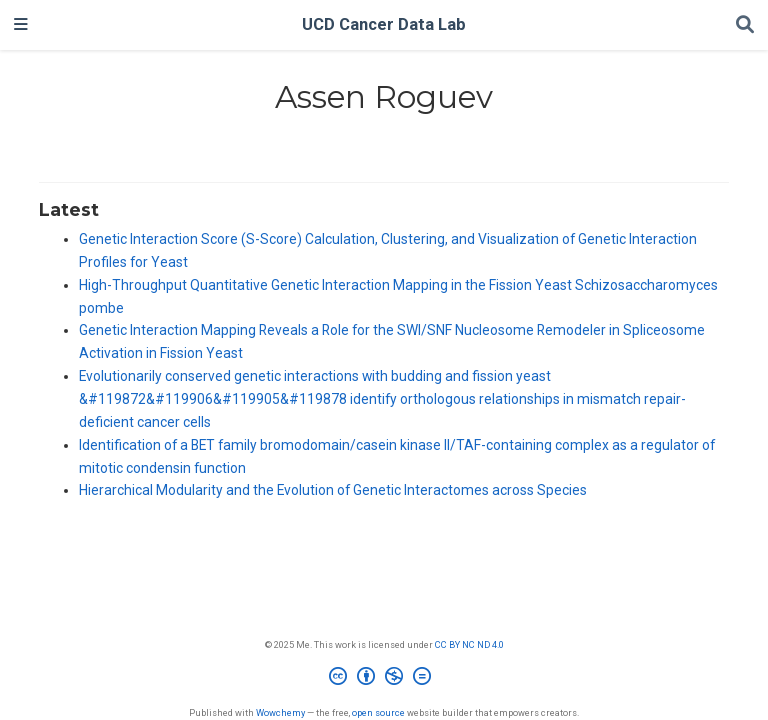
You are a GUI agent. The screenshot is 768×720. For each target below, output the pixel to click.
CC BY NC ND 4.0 (469, 644)
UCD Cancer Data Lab (384, 24)
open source (378, 712)
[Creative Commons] (384, 679)
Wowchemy (280, 712)
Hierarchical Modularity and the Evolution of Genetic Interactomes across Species (333, 490)
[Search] (745, 25)
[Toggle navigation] (21, 25)
